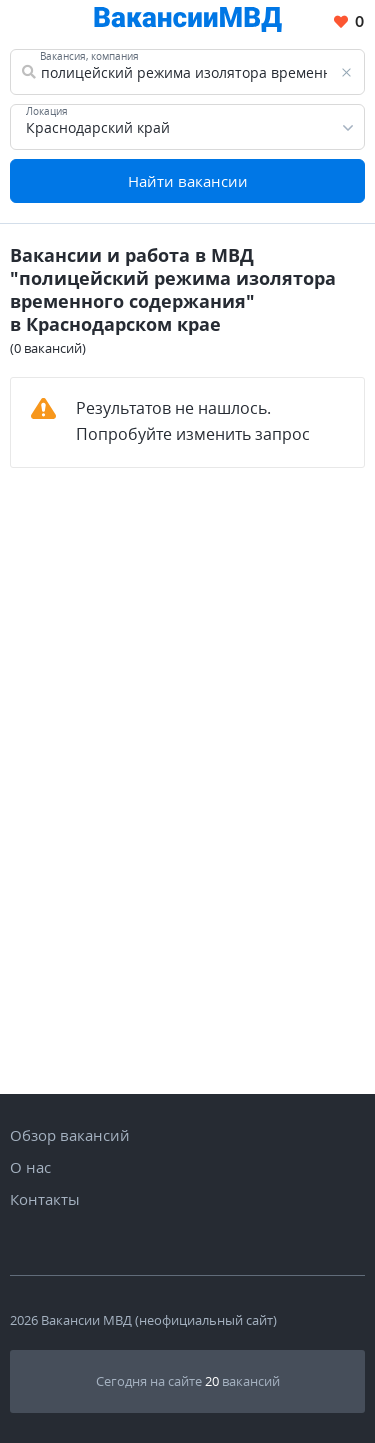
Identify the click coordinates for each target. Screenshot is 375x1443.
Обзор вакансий (70, 1135)
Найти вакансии (188, 181)
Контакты (45, 1199)
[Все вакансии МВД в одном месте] (188, 22)
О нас (30, 1167)
